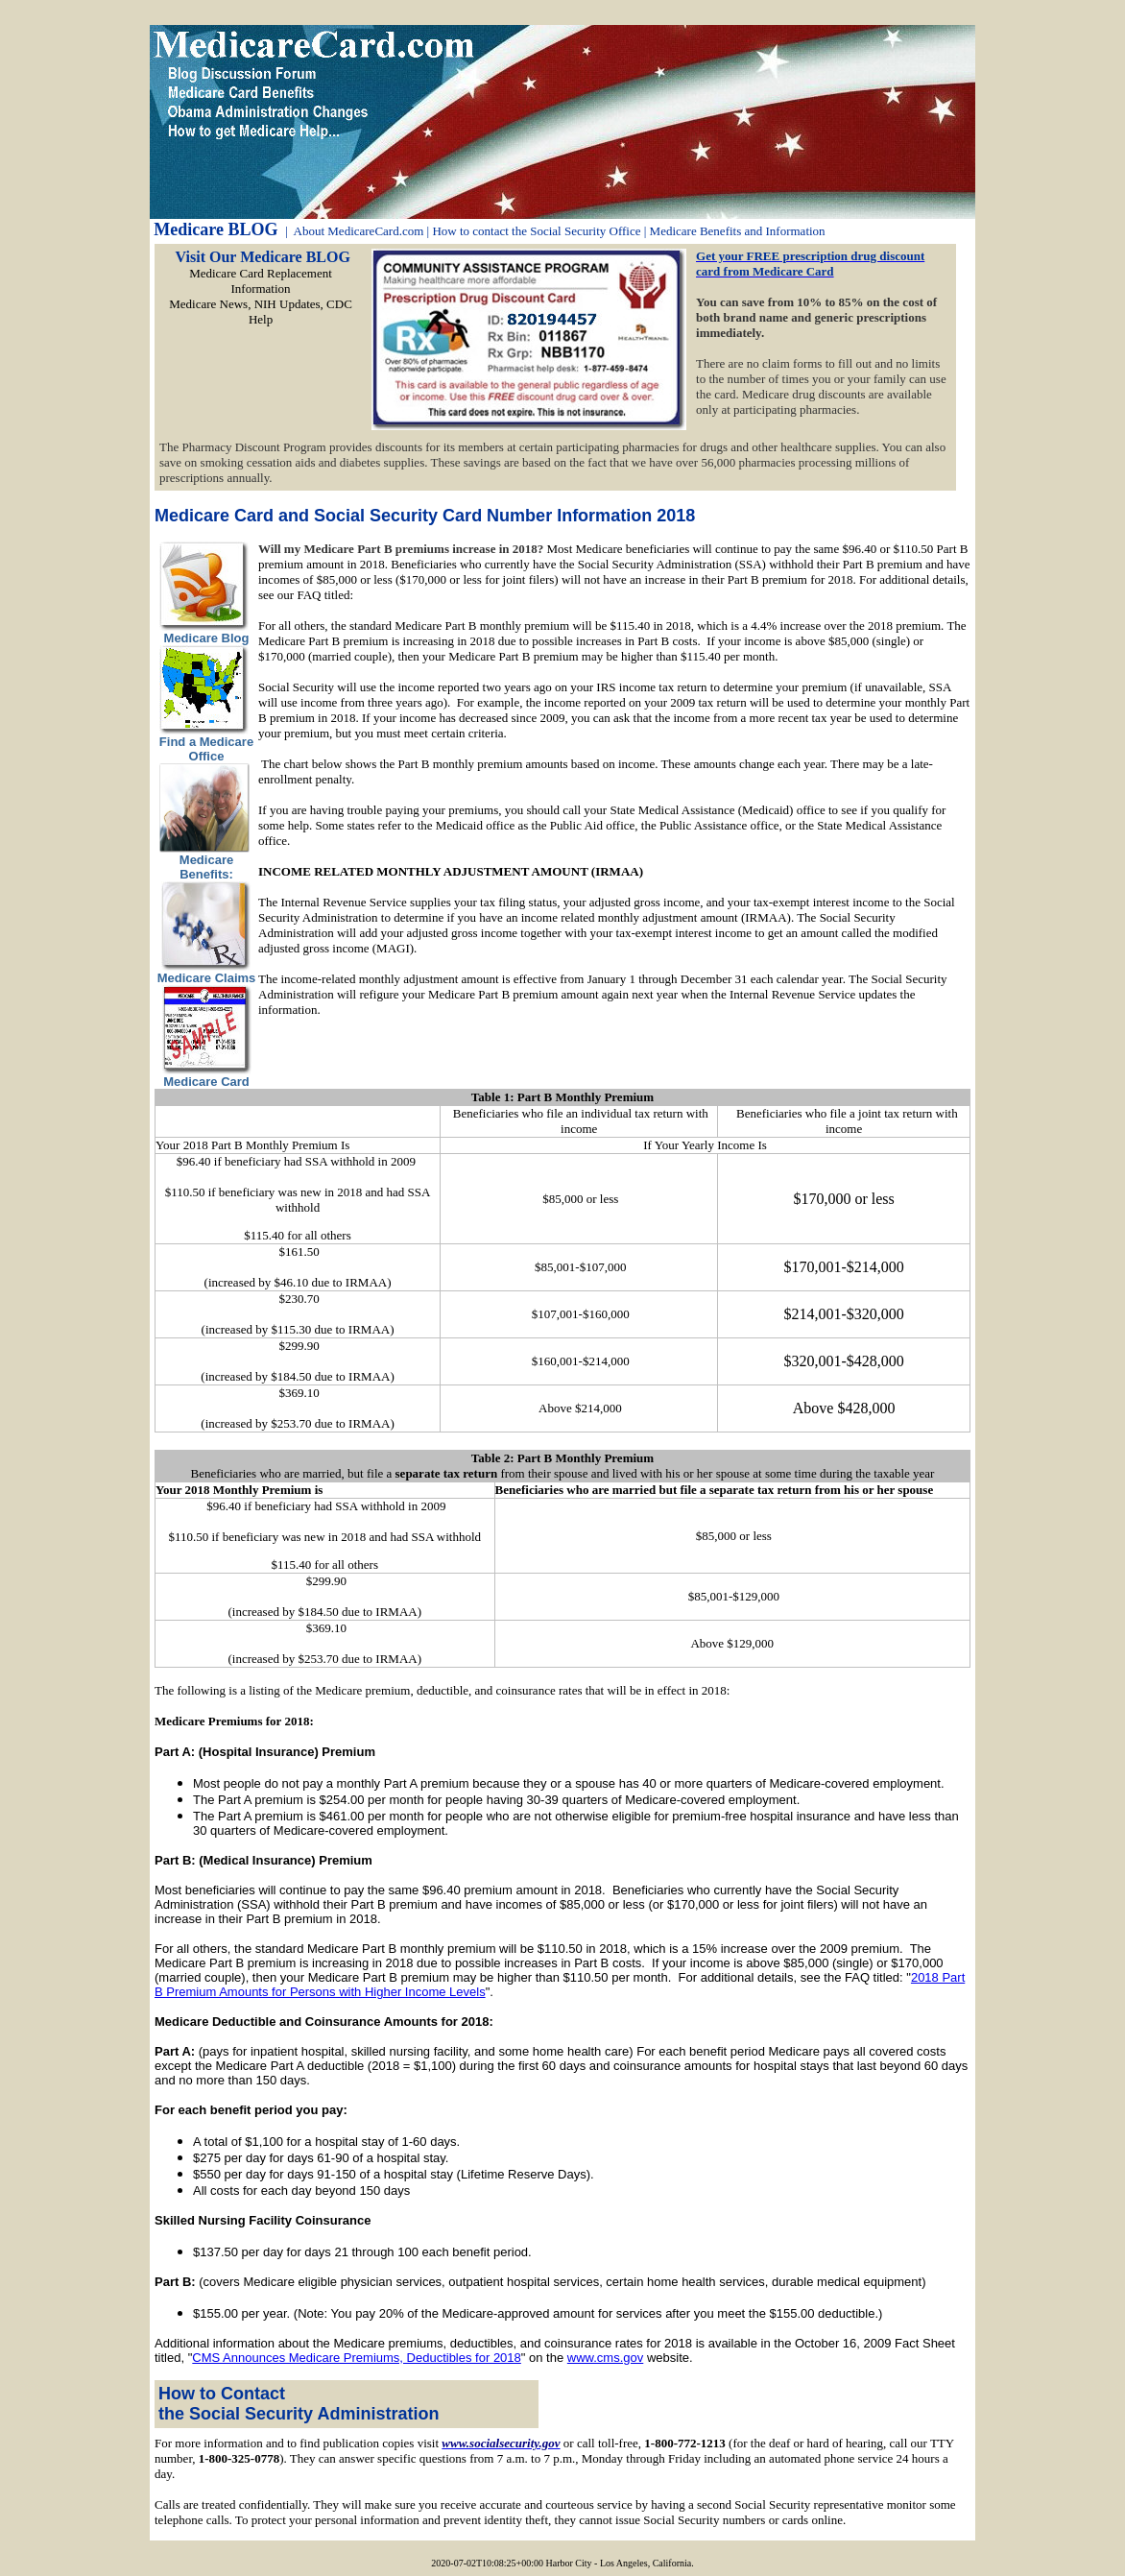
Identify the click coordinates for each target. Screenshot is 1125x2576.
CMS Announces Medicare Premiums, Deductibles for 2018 (356, 2357)
